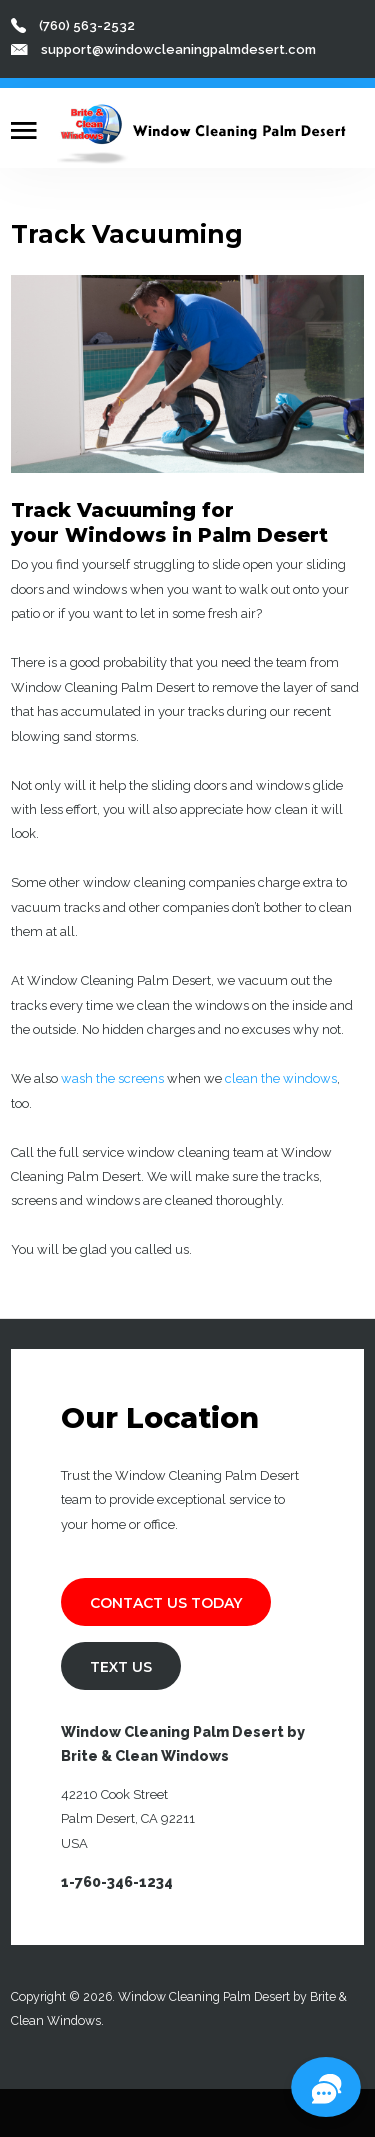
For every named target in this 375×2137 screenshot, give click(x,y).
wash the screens (112, 1078)
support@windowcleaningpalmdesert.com (178, 49)
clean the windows (281, 1078)
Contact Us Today (166, 1603)
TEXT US (121, 1667)
